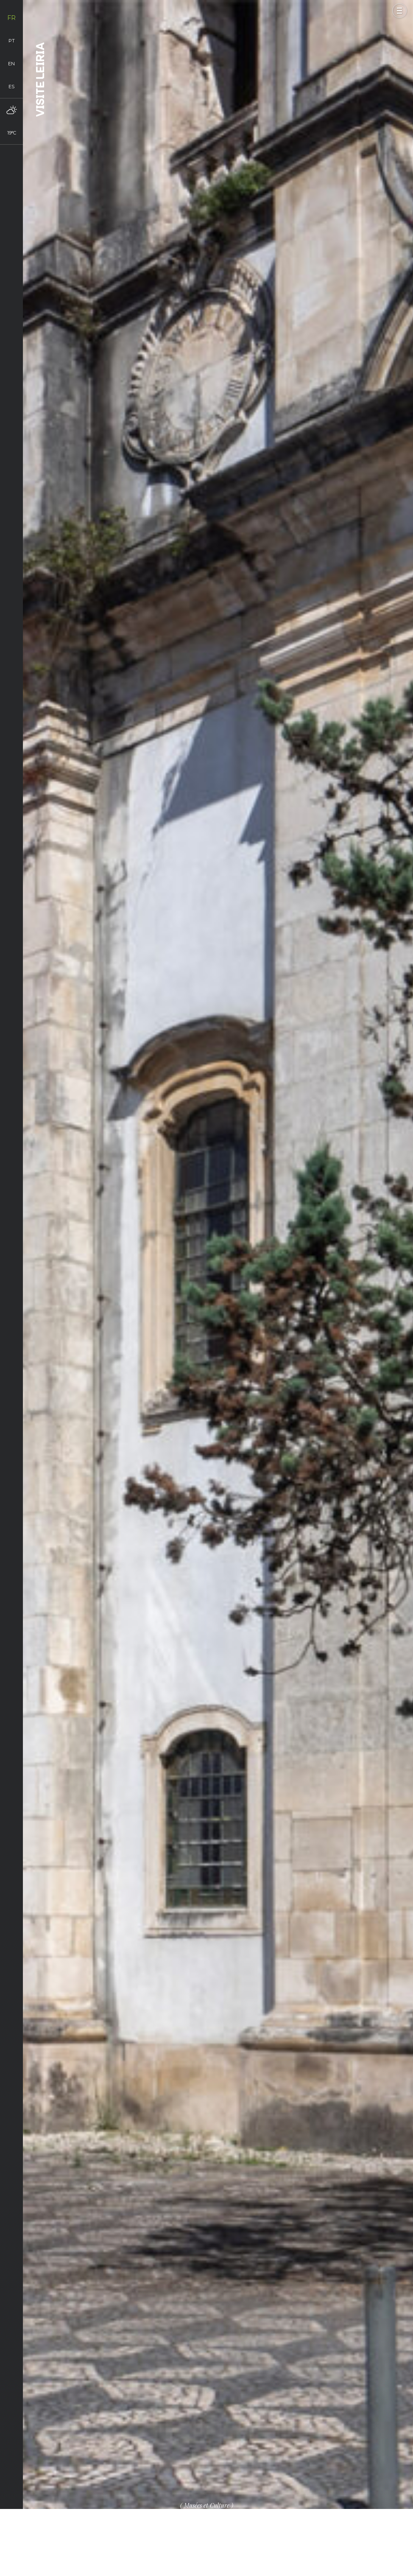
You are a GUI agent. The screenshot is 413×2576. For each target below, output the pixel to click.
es (11, 87)
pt (11, 41)
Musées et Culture (207, 2505)
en (11, 64)
